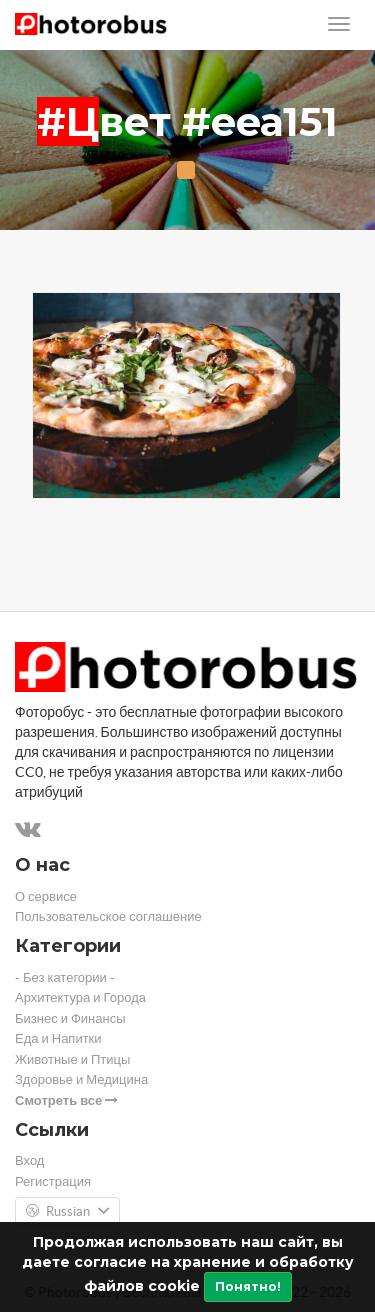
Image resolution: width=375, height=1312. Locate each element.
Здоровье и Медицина (81, 1079)
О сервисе (46, 896)
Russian (67, 1212)
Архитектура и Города (80, 997)
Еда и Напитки (58, 1038)
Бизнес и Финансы (70, 1018)
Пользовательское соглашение (108, 916)
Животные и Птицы (72, 1059)
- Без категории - (65, 977)
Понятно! (248, 1286)
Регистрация (53, 1181)
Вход (29, 1160)
